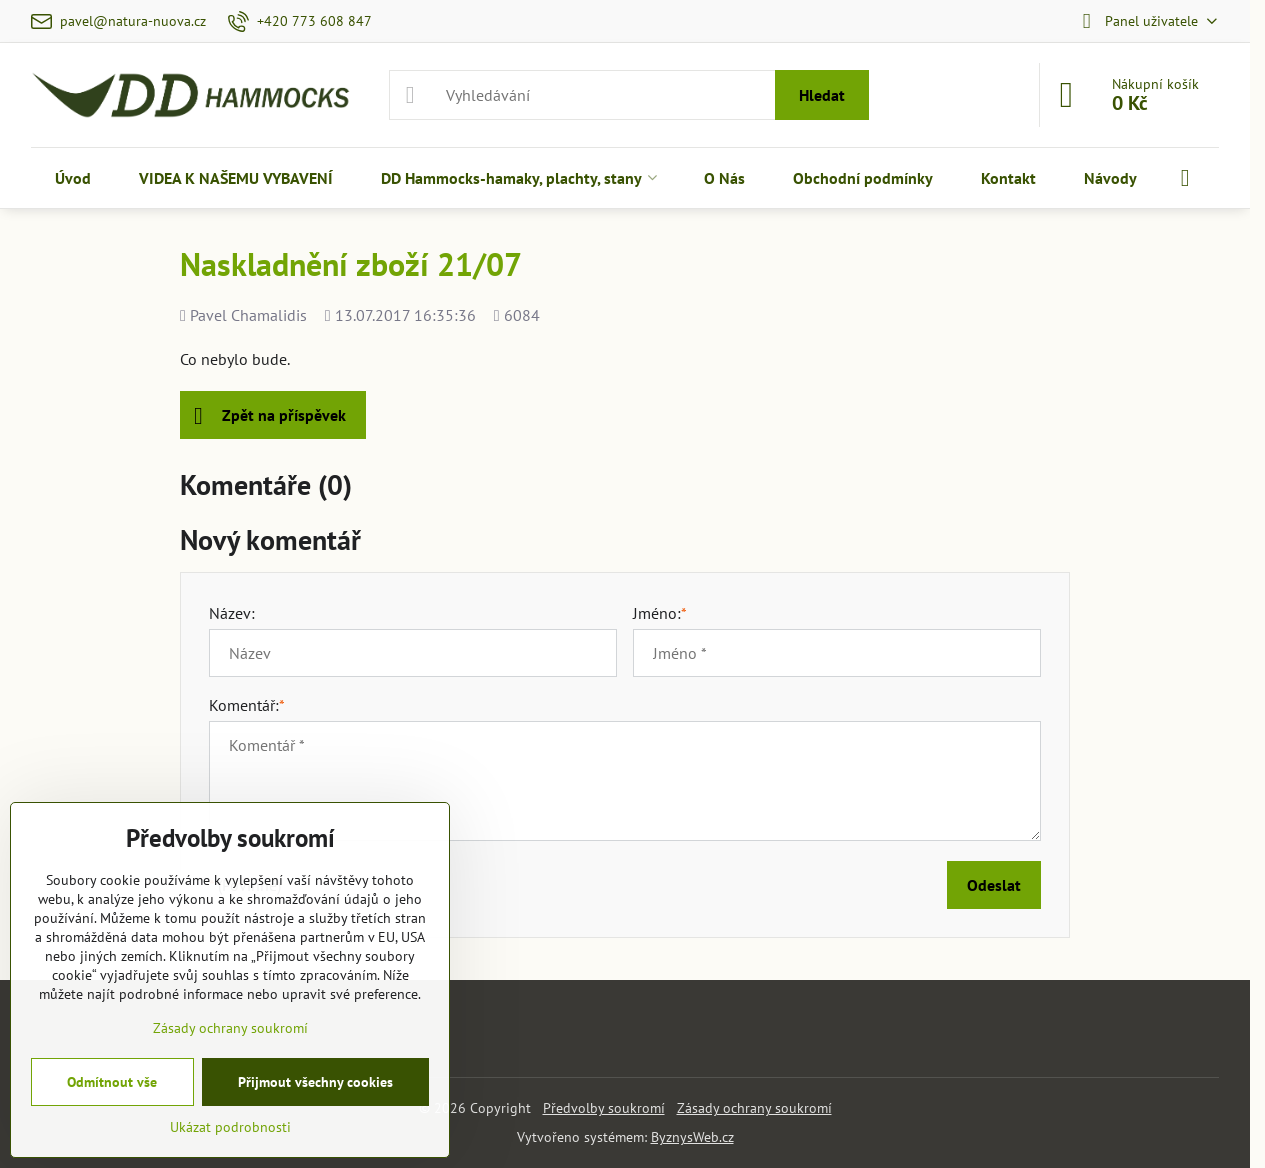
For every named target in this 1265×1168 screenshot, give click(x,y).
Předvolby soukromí (604, 1108)
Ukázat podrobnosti (230, 1127)
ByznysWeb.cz (692, 1137)
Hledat (822, 95)
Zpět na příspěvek (270, 416)
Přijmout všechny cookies (315, 1082)
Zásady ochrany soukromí (754, 1108)
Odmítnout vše (112, 1082)
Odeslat (994, 885)
